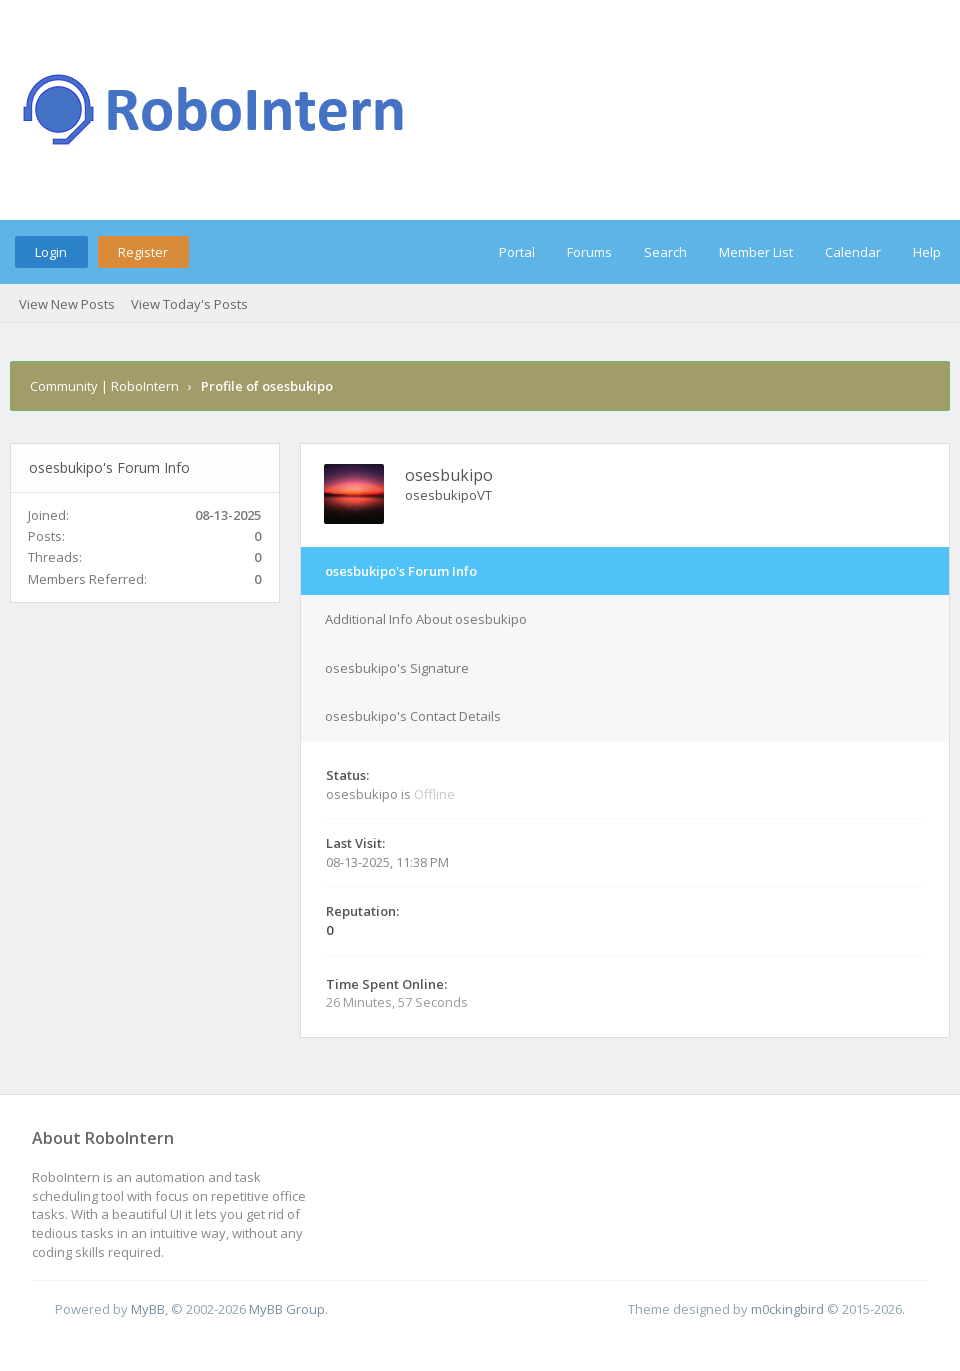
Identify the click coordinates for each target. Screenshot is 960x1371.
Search (665, 252)
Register (143, 252)
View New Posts (67, 304)
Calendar (853, 252)
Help (927, 252)
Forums (589, 252)
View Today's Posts (189, 304)
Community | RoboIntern (104, 386)
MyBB (148, 1309)
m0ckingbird (787, 1309)
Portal (517, 252)
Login (51, 252)
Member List (756, 252)
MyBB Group (287, 1309)
